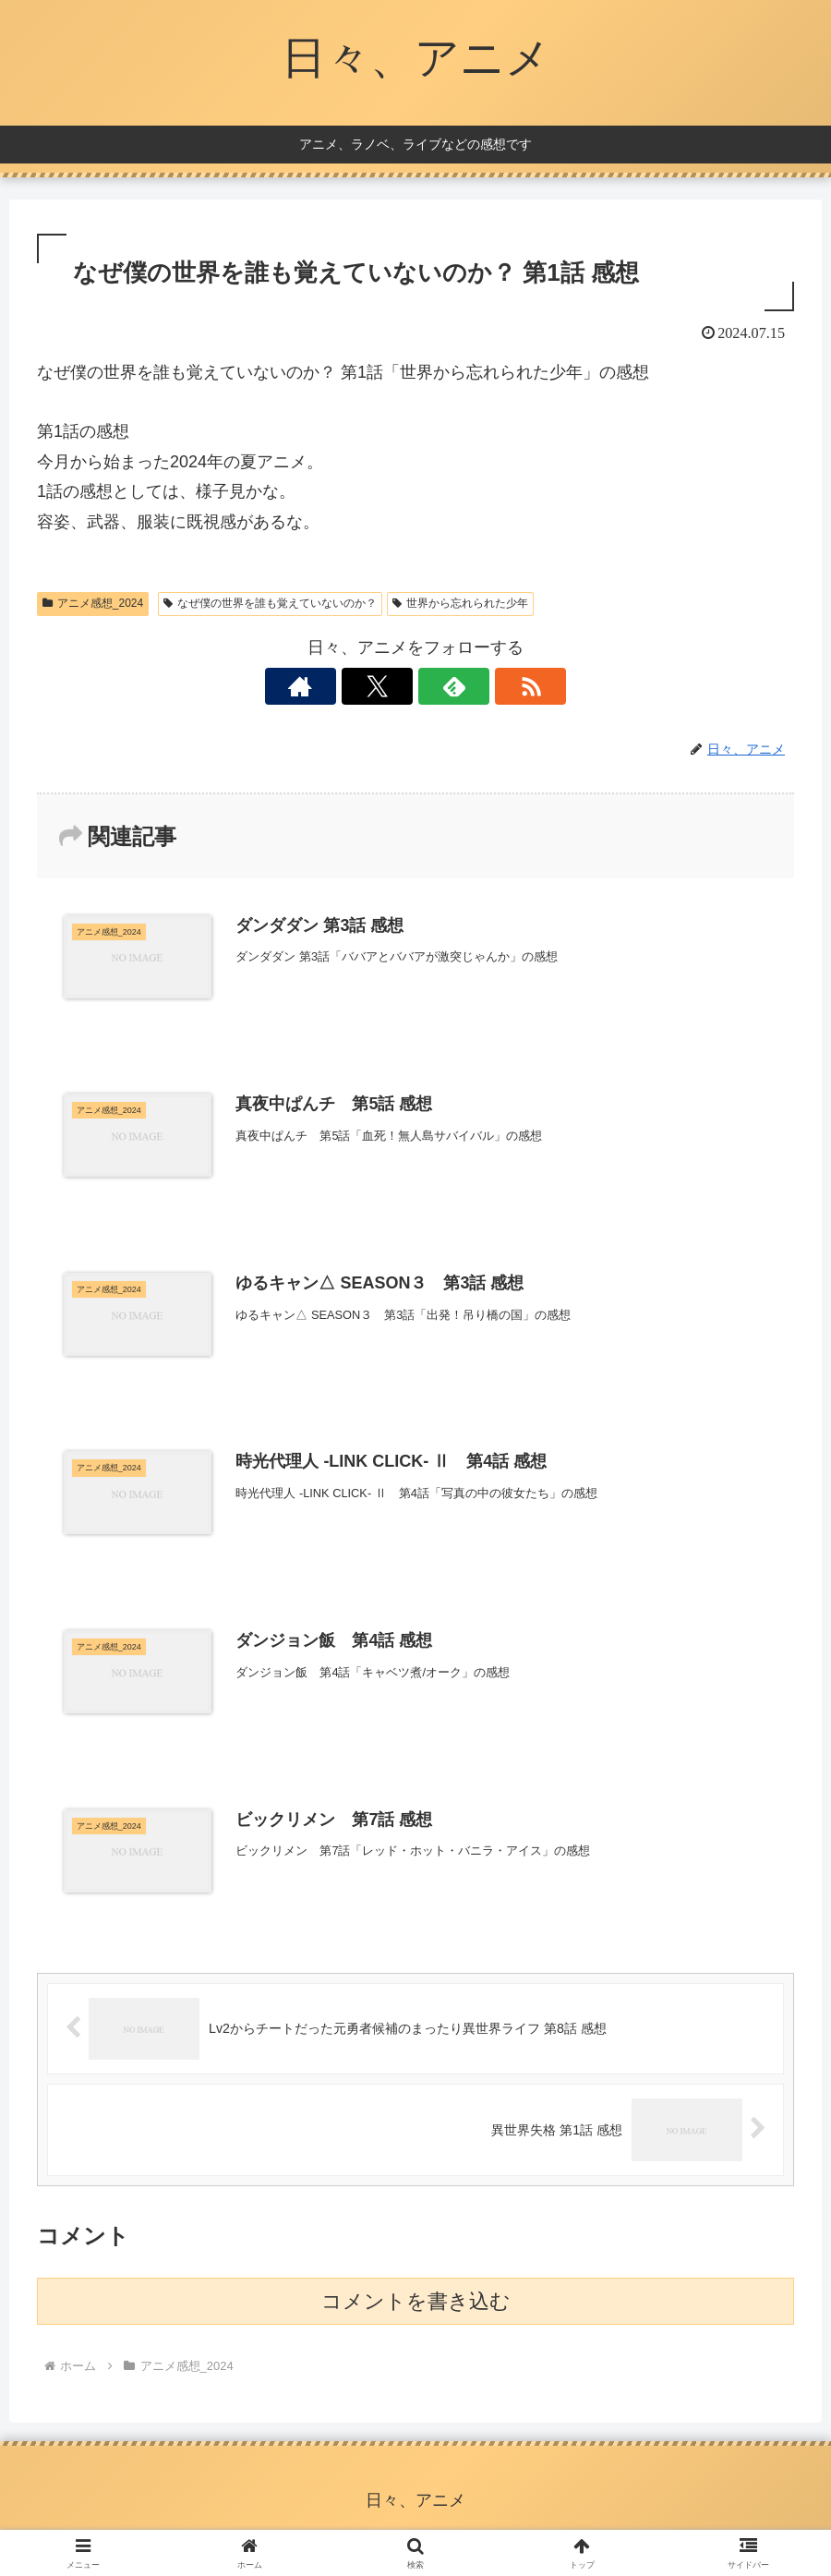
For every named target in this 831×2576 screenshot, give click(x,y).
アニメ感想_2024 (92, 603)
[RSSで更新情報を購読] (479, 686)
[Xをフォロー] (394, 686)
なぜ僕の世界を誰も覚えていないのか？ (270, 603)
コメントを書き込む (416, 2305)
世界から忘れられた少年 (460, 603)
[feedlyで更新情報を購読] (436, 686)
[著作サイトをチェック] (351, 686)
